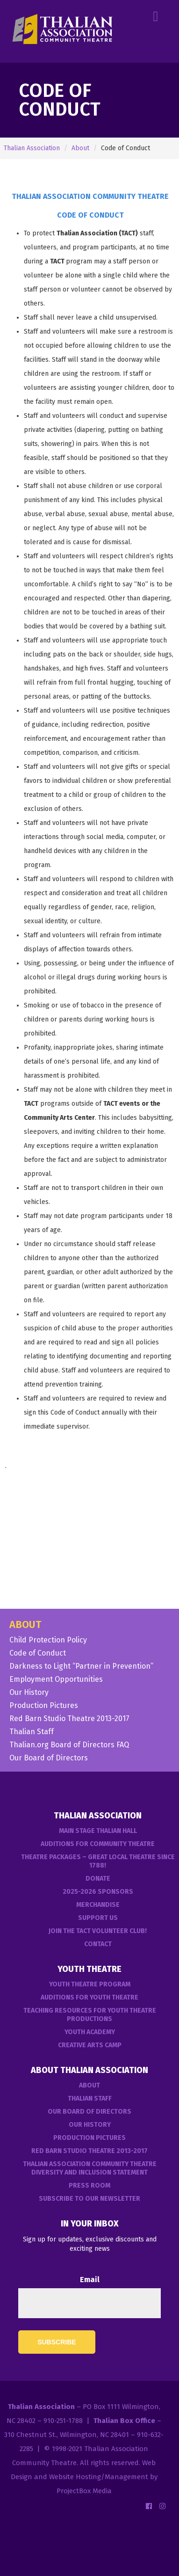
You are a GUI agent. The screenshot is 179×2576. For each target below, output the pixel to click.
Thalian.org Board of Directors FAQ (69, 1745)
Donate (98, 1879)
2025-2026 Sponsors (98, 1892)
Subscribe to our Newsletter (89, 2199)
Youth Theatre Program (89, 1984)
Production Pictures (43, 1705)
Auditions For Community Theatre (98, 1844)
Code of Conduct (37, 1653)
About (80, 148)
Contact (98, 1944)
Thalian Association (32, 148)
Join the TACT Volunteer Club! (98, 1931)
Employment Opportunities (56, 1679)
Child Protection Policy (48, 1640)
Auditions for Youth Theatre (89, 1997)
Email (90, 2279)
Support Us (98, 1918)
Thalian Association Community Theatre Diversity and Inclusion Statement (90, 2168)
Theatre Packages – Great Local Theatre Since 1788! (98, 1861)
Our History (29, 1692)
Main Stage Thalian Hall (98, 1831)
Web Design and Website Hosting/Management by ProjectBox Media (84, 2477)
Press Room (89, 2185)
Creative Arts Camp (90, 2045)
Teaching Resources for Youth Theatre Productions (89, 2015)
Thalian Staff (31, 1732)
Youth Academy (89, 2032)
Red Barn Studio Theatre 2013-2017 (69, 1719)
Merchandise (98, 1905)
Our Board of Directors (48, 1758)
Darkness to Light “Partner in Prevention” (81, 1666)
